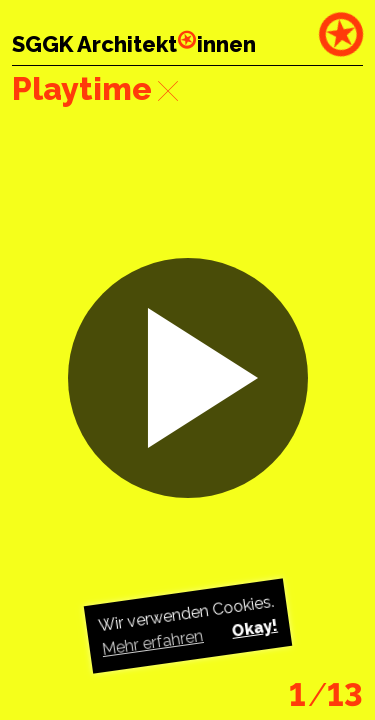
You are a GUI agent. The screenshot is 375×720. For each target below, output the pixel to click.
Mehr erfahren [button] (152, 642)
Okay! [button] (254, 628)
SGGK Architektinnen (134, 44)
